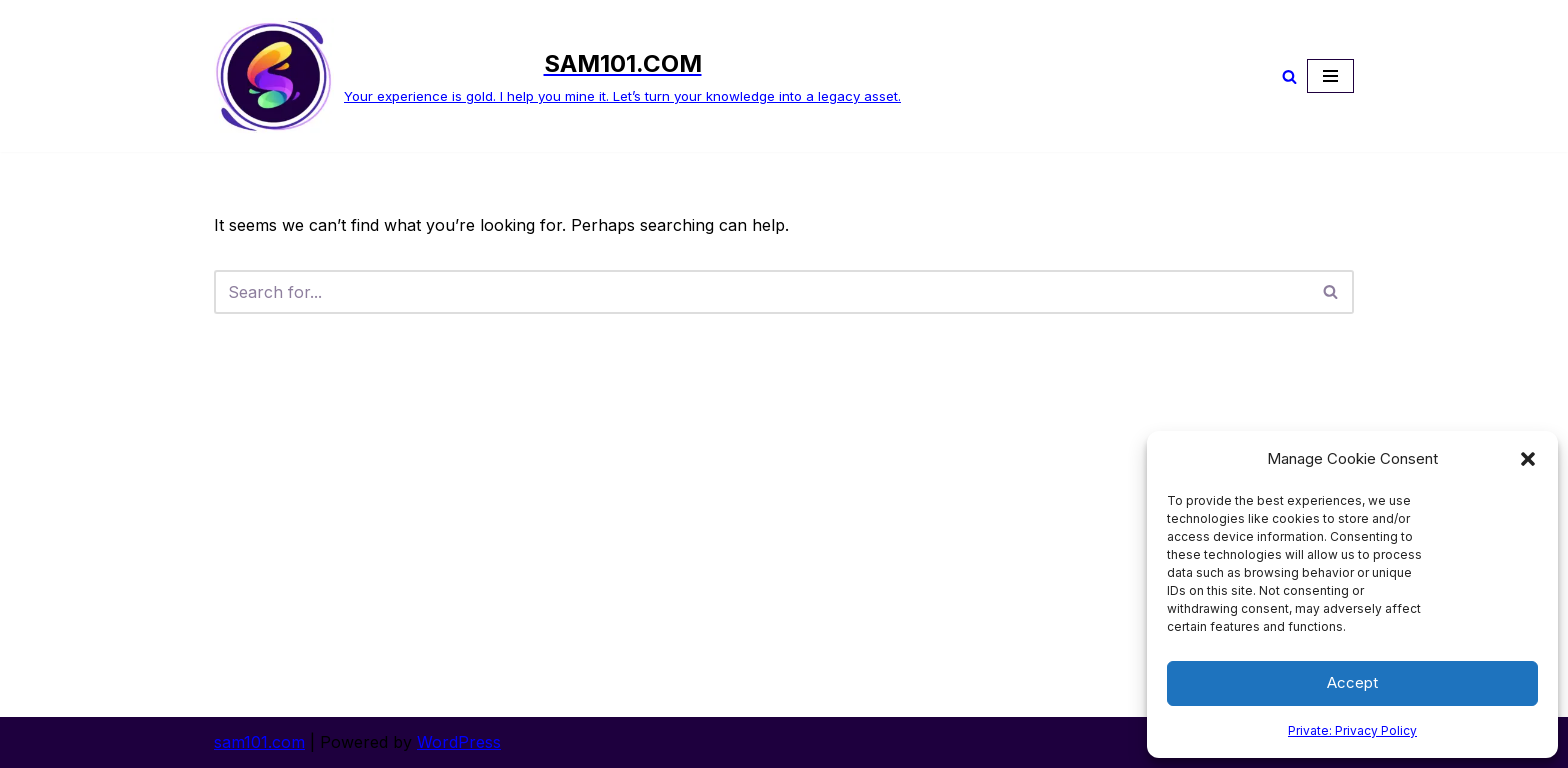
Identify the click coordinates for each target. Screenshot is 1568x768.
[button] (1528, 459)
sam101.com (259, 742)
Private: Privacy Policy (1352, 730)
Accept (1352, 682)
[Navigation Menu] (1330, 76)
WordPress (459, 742)
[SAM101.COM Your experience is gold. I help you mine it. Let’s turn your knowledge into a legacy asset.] (557, 76)
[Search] (1289, 76)
